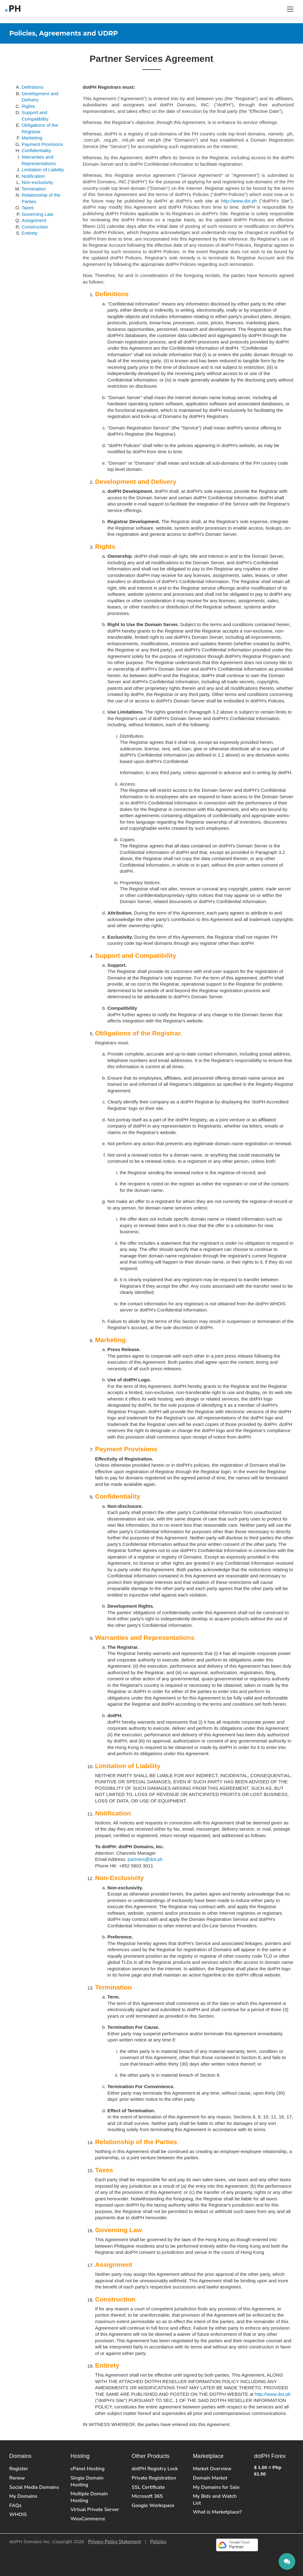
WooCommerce (87, 2518)
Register (18, 2468)
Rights (28, 106)
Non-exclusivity (37, 182)
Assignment (34, 220)
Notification (33, 176)
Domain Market (210, 2478)
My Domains (23, 2496)
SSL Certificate (148, 2487)
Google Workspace (153, 2505)
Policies (158, 2542)
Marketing (32, 137)
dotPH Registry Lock (155, 2468)
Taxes (28, 207)
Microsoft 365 (147, 2496)
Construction (35, 226)
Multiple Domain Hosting (89, 2497)
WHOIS (18, 2514)
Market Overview (212, 2468)
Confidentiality (36, 150)
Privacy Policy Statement (114, 2542)
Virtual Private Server (94, 2509)
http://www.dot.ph (239, 200)
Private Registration (154, 2478)
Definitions (33, 87)
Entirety (30, 233)
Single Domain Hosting (86, 2481)
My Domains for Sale (216, 2487)
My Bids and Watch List (215, 2499)
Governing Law (37, 214)
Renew (17, 2478)
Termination (34, 188)
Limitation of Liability (43, 169)
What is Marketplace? (217, 2512)
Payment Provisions (42, 144)
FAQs (15, 2505)
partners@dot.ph (145, 1859)
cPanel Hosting (87, 2468)
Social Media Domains (34, 2487)
